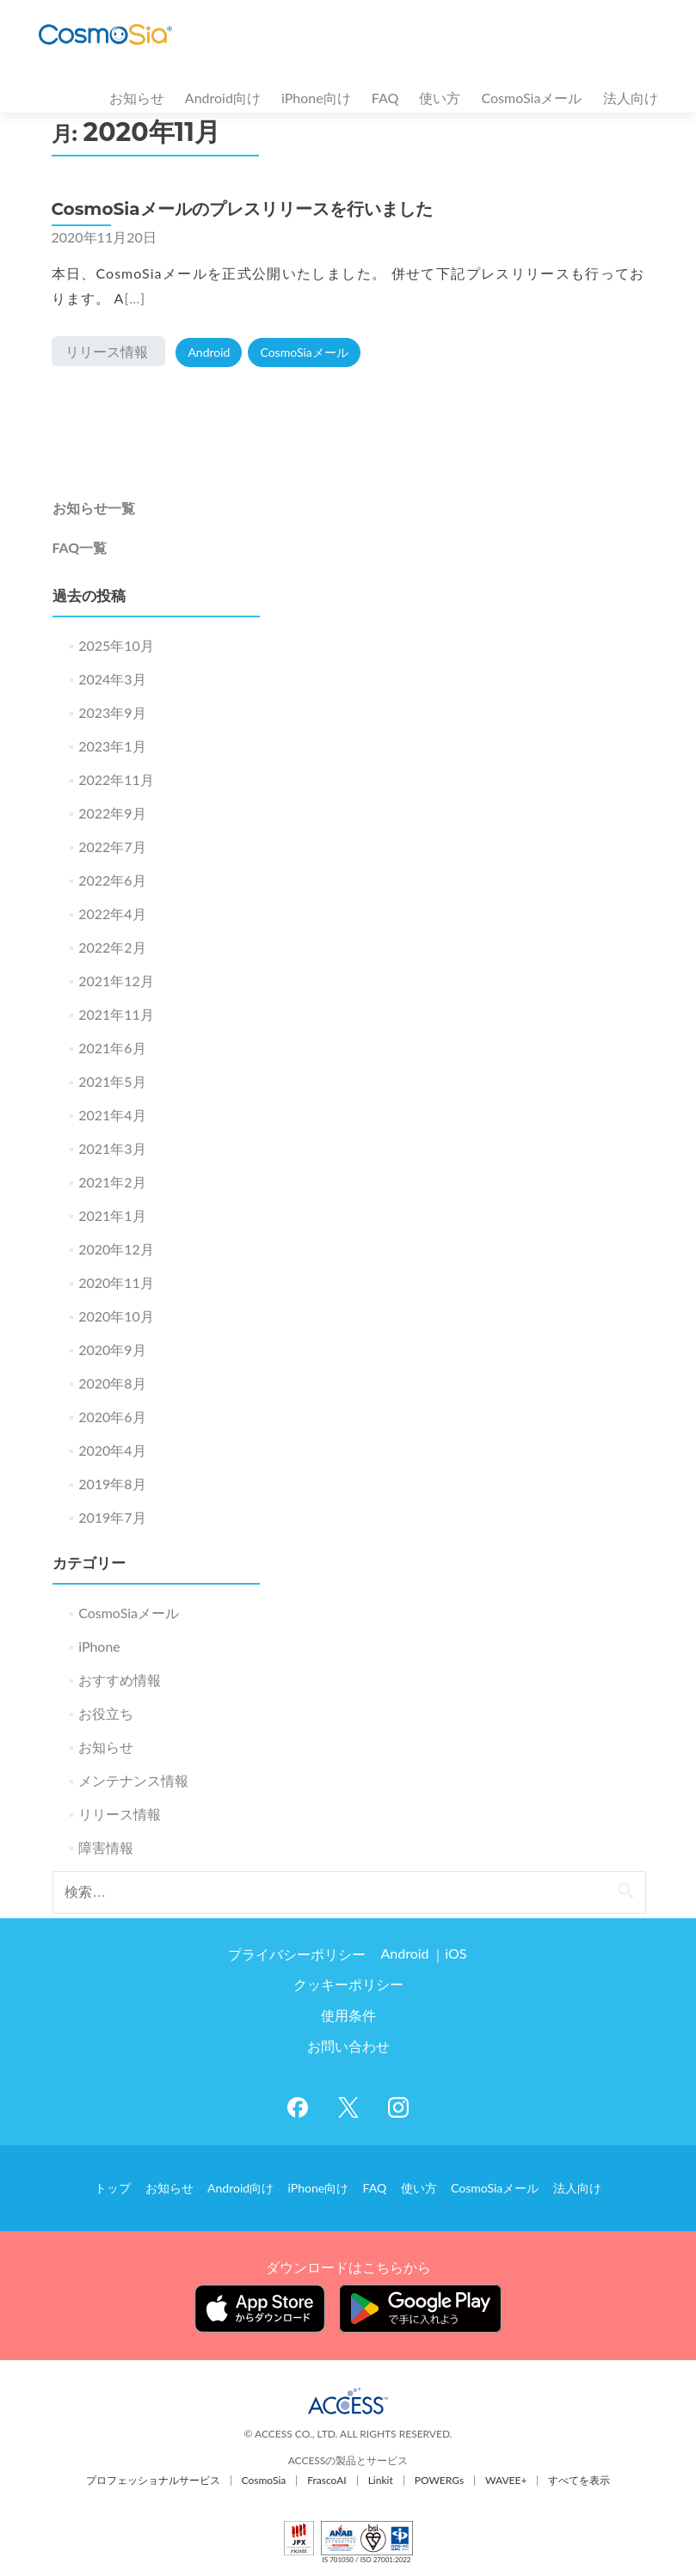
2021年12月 (116, 980)
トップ (120, 2187)
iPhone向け (316, 97)
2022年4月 (111, 913)
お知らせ (136, 97)
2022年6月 (111, 880)
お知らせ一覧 (93, 508)
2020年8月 (111, 1383)
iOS (454, 1954)
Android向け (223, 97)
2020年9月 (111, 1349)
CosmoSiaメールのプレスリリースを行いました (242, 209)
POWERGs (439, 2478)
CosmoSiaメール (531, 97)
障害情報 (105, 1847)
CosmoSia (264, 2478)
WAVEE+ (506, 2478)
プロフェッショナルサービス (153, 2478)
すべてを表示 (579, 2478)
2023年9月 (111, 712)
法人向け (630, 97)
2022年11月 (116, 779)
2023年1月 (111, 746)
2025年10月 (116, 645)
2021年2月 (111, 1182)
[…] (134, 298)
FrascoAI (326, 2478)
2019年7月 (111, 1517)
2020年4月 (111, 1450)
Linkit (380, 2478)
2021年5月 (111, 1081)
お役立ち (105, 1713)
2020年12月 (116, 1249)
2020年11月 (116, 1282)
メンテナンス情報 (133, 1780)
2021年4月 (111, 1115)
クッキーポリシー (348, 1985)
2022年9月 (111, 813)
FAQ (385, 97)
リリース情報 (106, 351)
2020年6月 (111, 1416)
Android (209, 352)
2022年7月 (111, 846)
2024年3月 (111, 679)
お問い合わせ (348, 2047)
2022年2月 (111, 947)
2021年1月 (111, 1215)
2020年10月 (116, 1316)
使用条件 (348, 2016)
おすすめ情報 (119, 1679)
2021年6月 (111, 1048)
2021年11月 (116, 1014)
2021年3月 (111, 1148)
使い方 (439, 97)
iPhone (99, 1646)
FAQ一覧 (80, 547)
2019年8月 (111, 1483)
